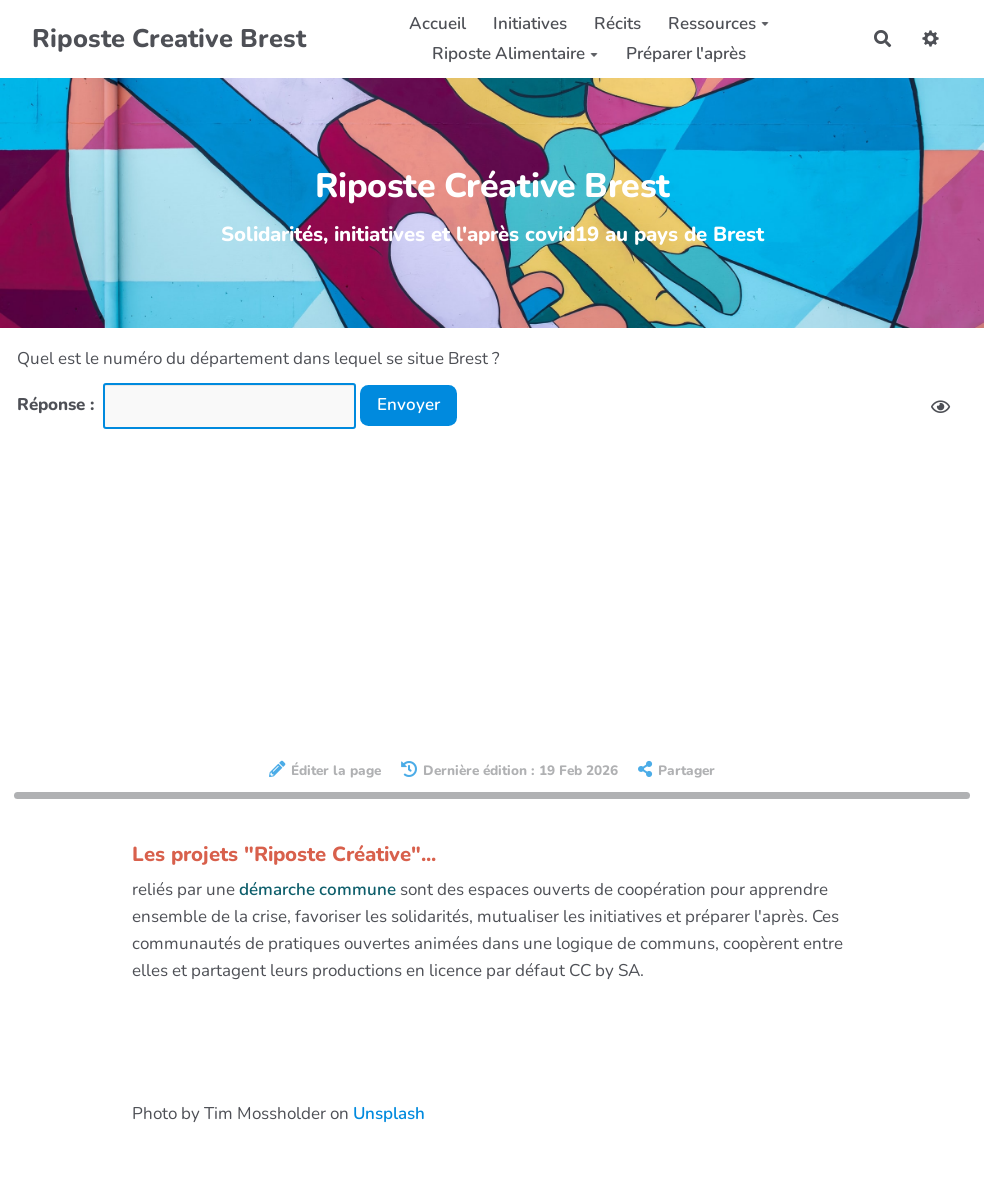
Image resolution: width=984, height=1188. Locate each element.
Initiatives (530, 23)
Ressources (718, 23)
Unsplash (389, 1113)
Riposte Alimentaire (515, 53)
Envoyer (408, 404)
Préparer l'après (686, 53)
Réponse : (58, 404)
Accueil (437, 23)
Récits (617, 23)
